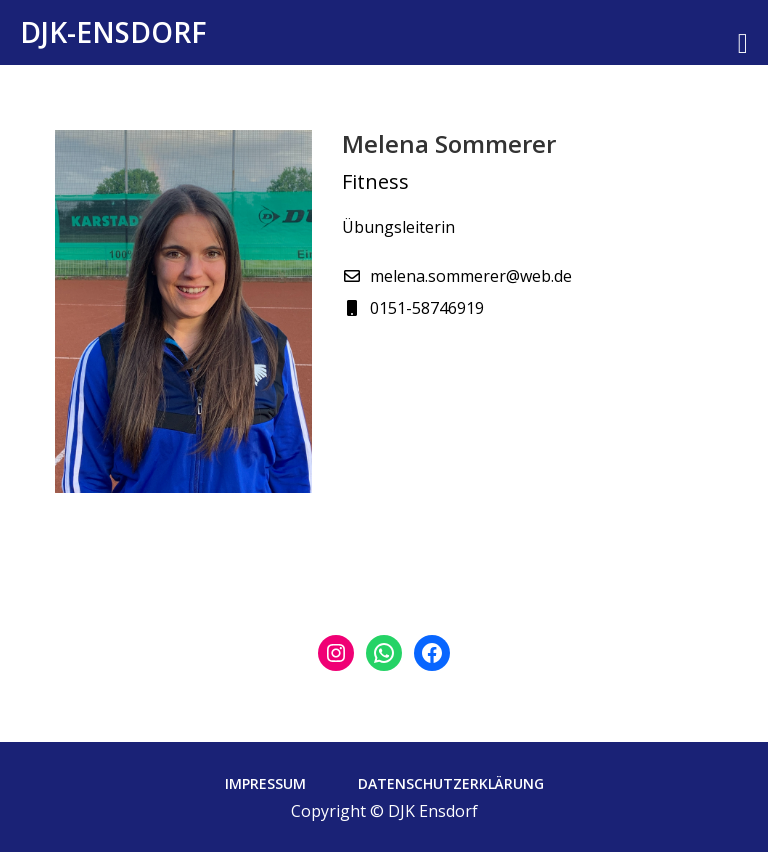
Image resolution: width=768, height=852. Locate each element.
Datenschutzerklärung (451, 783)
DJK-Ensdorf (113, 32)
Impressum (265, 783)
